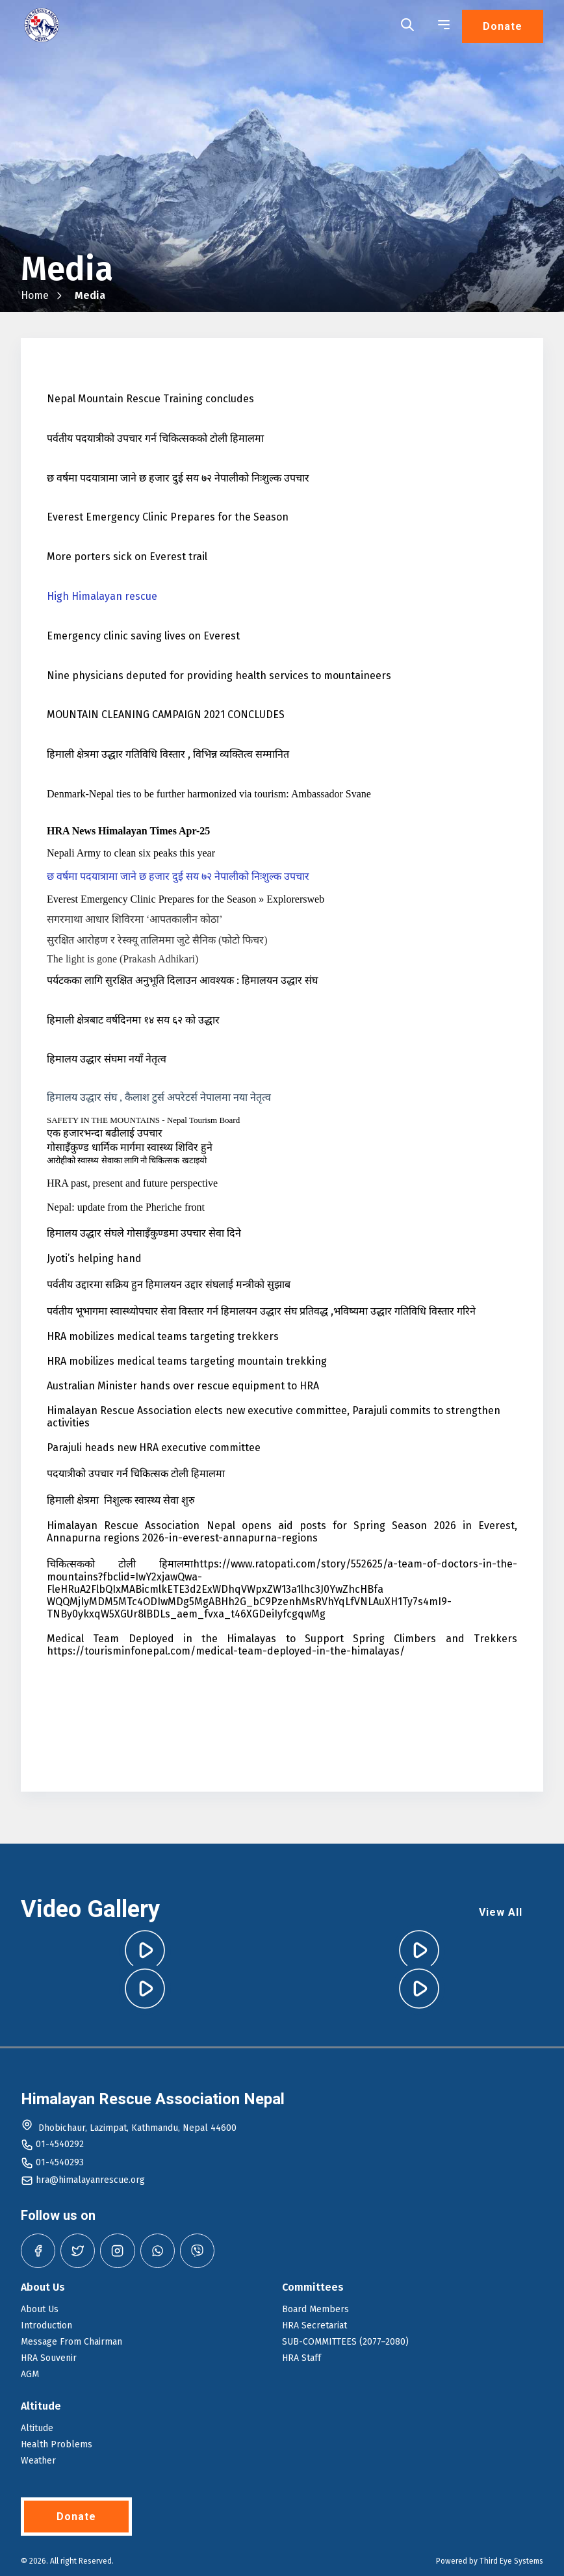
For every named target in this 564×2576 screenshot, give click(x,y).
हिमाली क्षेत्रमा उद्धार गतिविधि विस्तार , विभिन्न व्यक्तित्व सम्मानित (168, 754)
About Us (39, 2309)
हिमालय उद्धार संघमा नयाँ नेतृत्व (106, 1058)
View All (500, 1912)
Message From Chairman (71, 2341)
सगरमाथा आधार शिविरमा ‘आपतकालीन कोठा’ (135, 919)
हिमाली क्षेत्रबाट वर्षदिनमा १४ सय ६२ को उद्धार (133, 1020)
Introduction (46, 2325)
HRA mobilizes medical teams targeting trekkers (163, 1336)
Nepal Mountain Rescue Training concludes (150, 399)
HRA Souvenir (49, 2357)
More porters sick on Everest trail (127, 556)
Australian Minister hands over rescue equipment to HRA (183, 1386)
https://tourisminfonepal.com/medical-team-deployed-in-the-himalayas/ (226, 1651)
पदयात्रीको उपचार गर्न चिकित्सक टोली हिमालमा (136, 1473)
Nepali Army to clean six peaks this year (131, 852)
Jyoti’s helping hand (94, 1258)
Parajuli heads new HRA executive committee (154, 1447)
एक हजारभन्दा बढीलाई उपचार (104, 1133)
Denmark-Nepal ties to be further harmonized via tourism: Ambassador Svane (209, 793)
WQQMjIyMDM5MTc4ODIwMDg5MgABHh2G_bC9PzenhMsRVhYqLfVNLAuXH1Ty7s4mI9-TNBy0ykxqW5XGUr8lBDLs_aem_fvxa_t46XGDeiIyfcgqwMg (249, 1607)
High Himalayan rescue (102, 596)
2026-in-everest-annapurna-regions (230, 1538)
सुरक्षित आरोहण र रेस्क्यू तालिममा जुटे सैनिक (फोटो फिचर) (157, 940)
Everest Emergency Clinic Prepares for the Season (167, 517)
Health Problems (56, 2444)
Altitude (37, 2428)
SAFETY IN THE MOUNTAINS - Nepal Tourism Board (143, 1120)
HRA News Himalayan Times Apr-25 (128, 830)
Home (35, 295)
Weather (38, 2460)
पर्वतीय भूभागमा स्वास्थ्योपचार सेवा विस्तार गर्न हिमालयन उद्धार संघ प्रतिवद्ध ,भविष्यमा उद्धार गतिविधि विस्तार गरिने (261, 1311)
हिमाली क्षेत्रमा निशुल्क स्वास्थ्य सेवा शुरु (121, 1500)
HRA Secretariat (314, 2325)
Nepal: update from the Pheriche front (126, 1207)
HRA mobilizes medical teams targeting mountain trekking (187, 1361)
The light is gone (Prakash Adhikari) (122, 958)
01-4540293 (60, 2162)
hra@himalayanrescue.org (90, 2179)
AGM (30, 2374)
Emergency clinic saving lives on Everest (143, 636)
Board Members (315, 2309)
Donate (502, 26)
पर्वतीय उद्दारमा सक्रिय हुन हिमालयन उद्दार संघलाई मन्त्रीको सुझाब (168, 1284)
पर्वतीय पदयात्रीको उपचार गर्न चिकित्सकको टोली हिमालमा (155, 438)
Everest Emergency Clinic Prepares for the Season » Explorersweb (185, 899)
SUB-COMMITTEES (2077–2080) (345, 2341)
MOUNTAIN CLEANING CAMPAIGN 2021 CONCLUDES (166, 714)
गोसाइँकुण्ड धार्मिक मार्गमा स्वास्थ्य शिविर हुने (129, 1147)
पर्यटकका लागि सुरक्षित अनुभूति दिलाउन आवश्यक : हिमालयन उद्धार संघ (182, 980)
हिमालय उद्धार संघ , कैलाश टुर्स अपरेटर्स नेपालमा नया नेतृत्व (159, 1097)
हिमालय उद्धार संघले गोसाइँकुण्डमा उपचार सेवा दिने (144, 1233)
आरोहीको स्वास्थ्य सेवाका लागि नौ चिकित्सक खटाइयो (127, 1160)
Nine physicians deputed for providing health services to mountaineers (219, 675)
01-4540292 (60, 2144)
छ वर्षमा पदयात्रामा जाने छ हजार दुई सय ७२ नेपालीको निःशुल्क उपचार (178, 478)
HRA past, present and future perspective (132, 1183)
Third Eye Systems (511, 2561)
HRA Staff (301, 2357)
